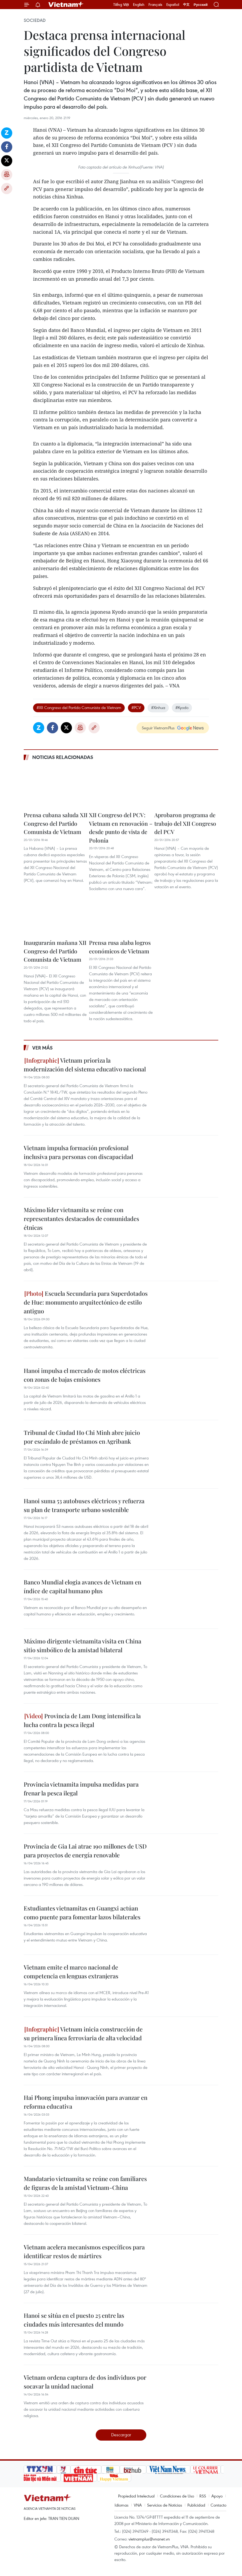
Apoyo (217, 2496)
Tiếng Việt (121, 4)
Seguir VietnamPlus (158, 727)
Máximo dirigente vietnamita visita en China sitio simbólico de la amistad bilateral (82, 1645)
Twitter (6, 160)
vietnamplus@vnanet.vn (149, 2539)
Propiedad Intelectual (136, 2496)
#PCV (136, 707)
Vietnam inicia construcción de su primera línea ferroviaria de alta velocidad (83, 2033)
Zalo (6, 133)
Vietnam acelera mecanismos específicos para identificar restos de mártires (84, 2251)
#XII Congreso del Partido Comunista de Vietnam (79, 707)
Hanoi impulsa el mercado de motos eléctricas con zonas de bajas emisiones (85, 1375)
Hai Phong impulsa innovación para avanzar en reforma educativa (85, 2101)
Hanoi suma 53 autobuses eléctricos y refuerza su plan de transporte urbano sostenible (84, 1505)
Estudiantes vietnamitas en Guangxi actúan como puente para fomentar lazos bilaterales (82, 1912)
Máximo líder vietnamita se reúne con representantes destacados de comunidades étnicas (81, 1218)
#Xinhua (158, 707)
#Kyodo (181, 707)
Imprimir (6, 174)
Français (155, 4)
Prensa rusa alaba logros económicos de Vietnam (120, 947)
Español (172, 4)
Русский (200, 5)
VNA (138, 2505)
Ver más (42, 1047)
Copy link (6, 188)
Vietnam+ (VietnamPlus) (66, 5)
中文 (186, 4)
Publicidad (196, 2505)
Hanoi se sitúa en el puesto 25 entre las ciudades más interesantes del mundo (74, 2319)
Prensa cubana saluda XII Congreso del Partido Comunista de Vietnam (55, 823)
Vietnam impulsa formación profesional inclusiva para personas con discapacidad (78, 1152)
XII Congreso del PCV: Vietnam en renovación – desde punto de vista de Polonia (120, 827)
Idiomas (121, 2505)
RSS (202, 2496)
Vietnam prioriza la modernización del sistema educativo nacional (85, 1064)
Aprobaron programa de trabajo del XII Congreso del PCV (185, 823)
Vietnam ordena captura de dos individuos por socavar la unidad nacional (85, 2381)
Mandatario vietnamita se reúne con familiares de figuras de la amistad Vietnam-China (85, 2183)
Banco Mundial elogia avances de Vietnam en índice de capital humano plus (82, 1586)
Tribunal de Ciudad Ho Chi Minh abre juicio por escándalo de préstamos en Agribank (82, 1436)
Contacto (218, 2505)
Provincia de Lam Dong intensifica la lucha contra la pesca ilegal (82, 1720)
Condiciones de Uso (177, 2496)
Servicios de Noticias (164, 2505)
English (138, 4)
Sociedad (35, 20)
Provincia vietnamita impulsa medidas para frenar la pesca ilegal (81, 1788)
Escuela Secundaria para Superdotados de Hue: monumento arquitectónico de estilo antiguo (86, 1302)
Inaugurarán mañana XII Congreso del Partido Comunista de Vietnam (55, 951)
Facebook (6, 146)
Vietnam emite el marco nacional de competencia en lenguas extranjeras (71, 1971)
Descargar (121, 2435)
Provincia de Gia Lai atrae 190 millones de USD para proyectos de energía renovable (85, 1850)
